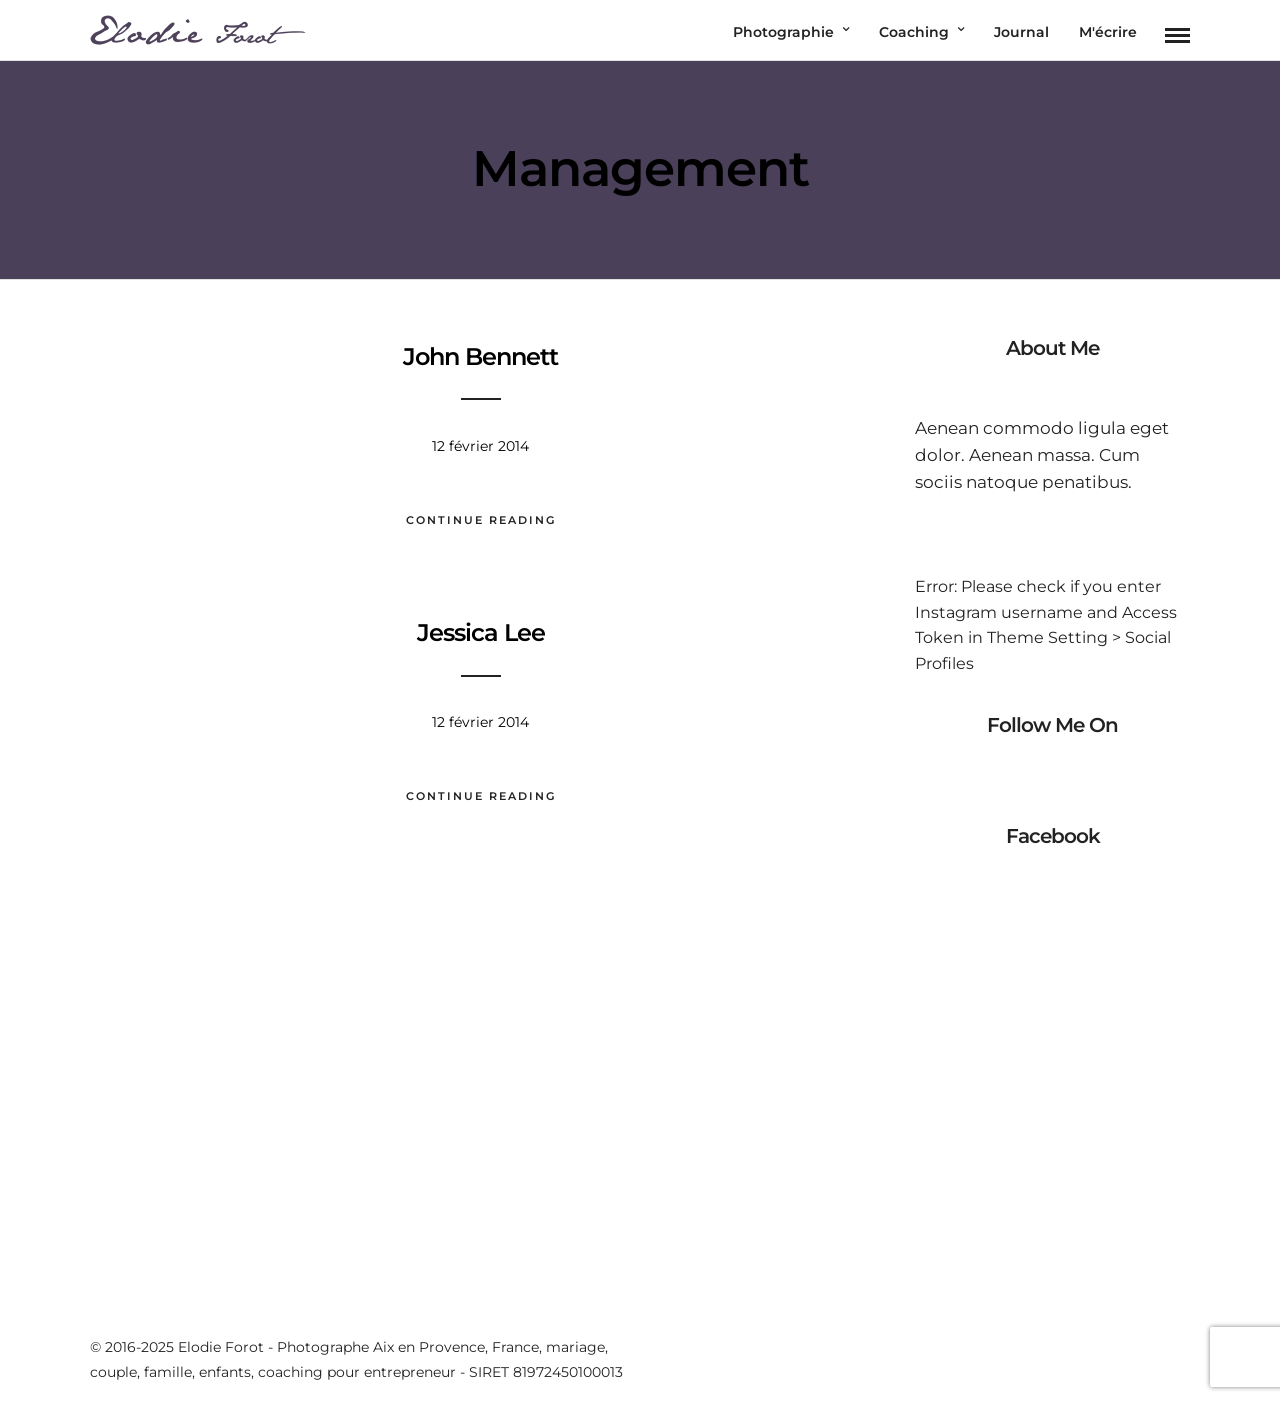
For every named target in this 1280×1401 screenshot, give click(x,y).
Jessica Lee (481, 632)
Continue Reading (481, 520)
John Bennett (480, 356)
